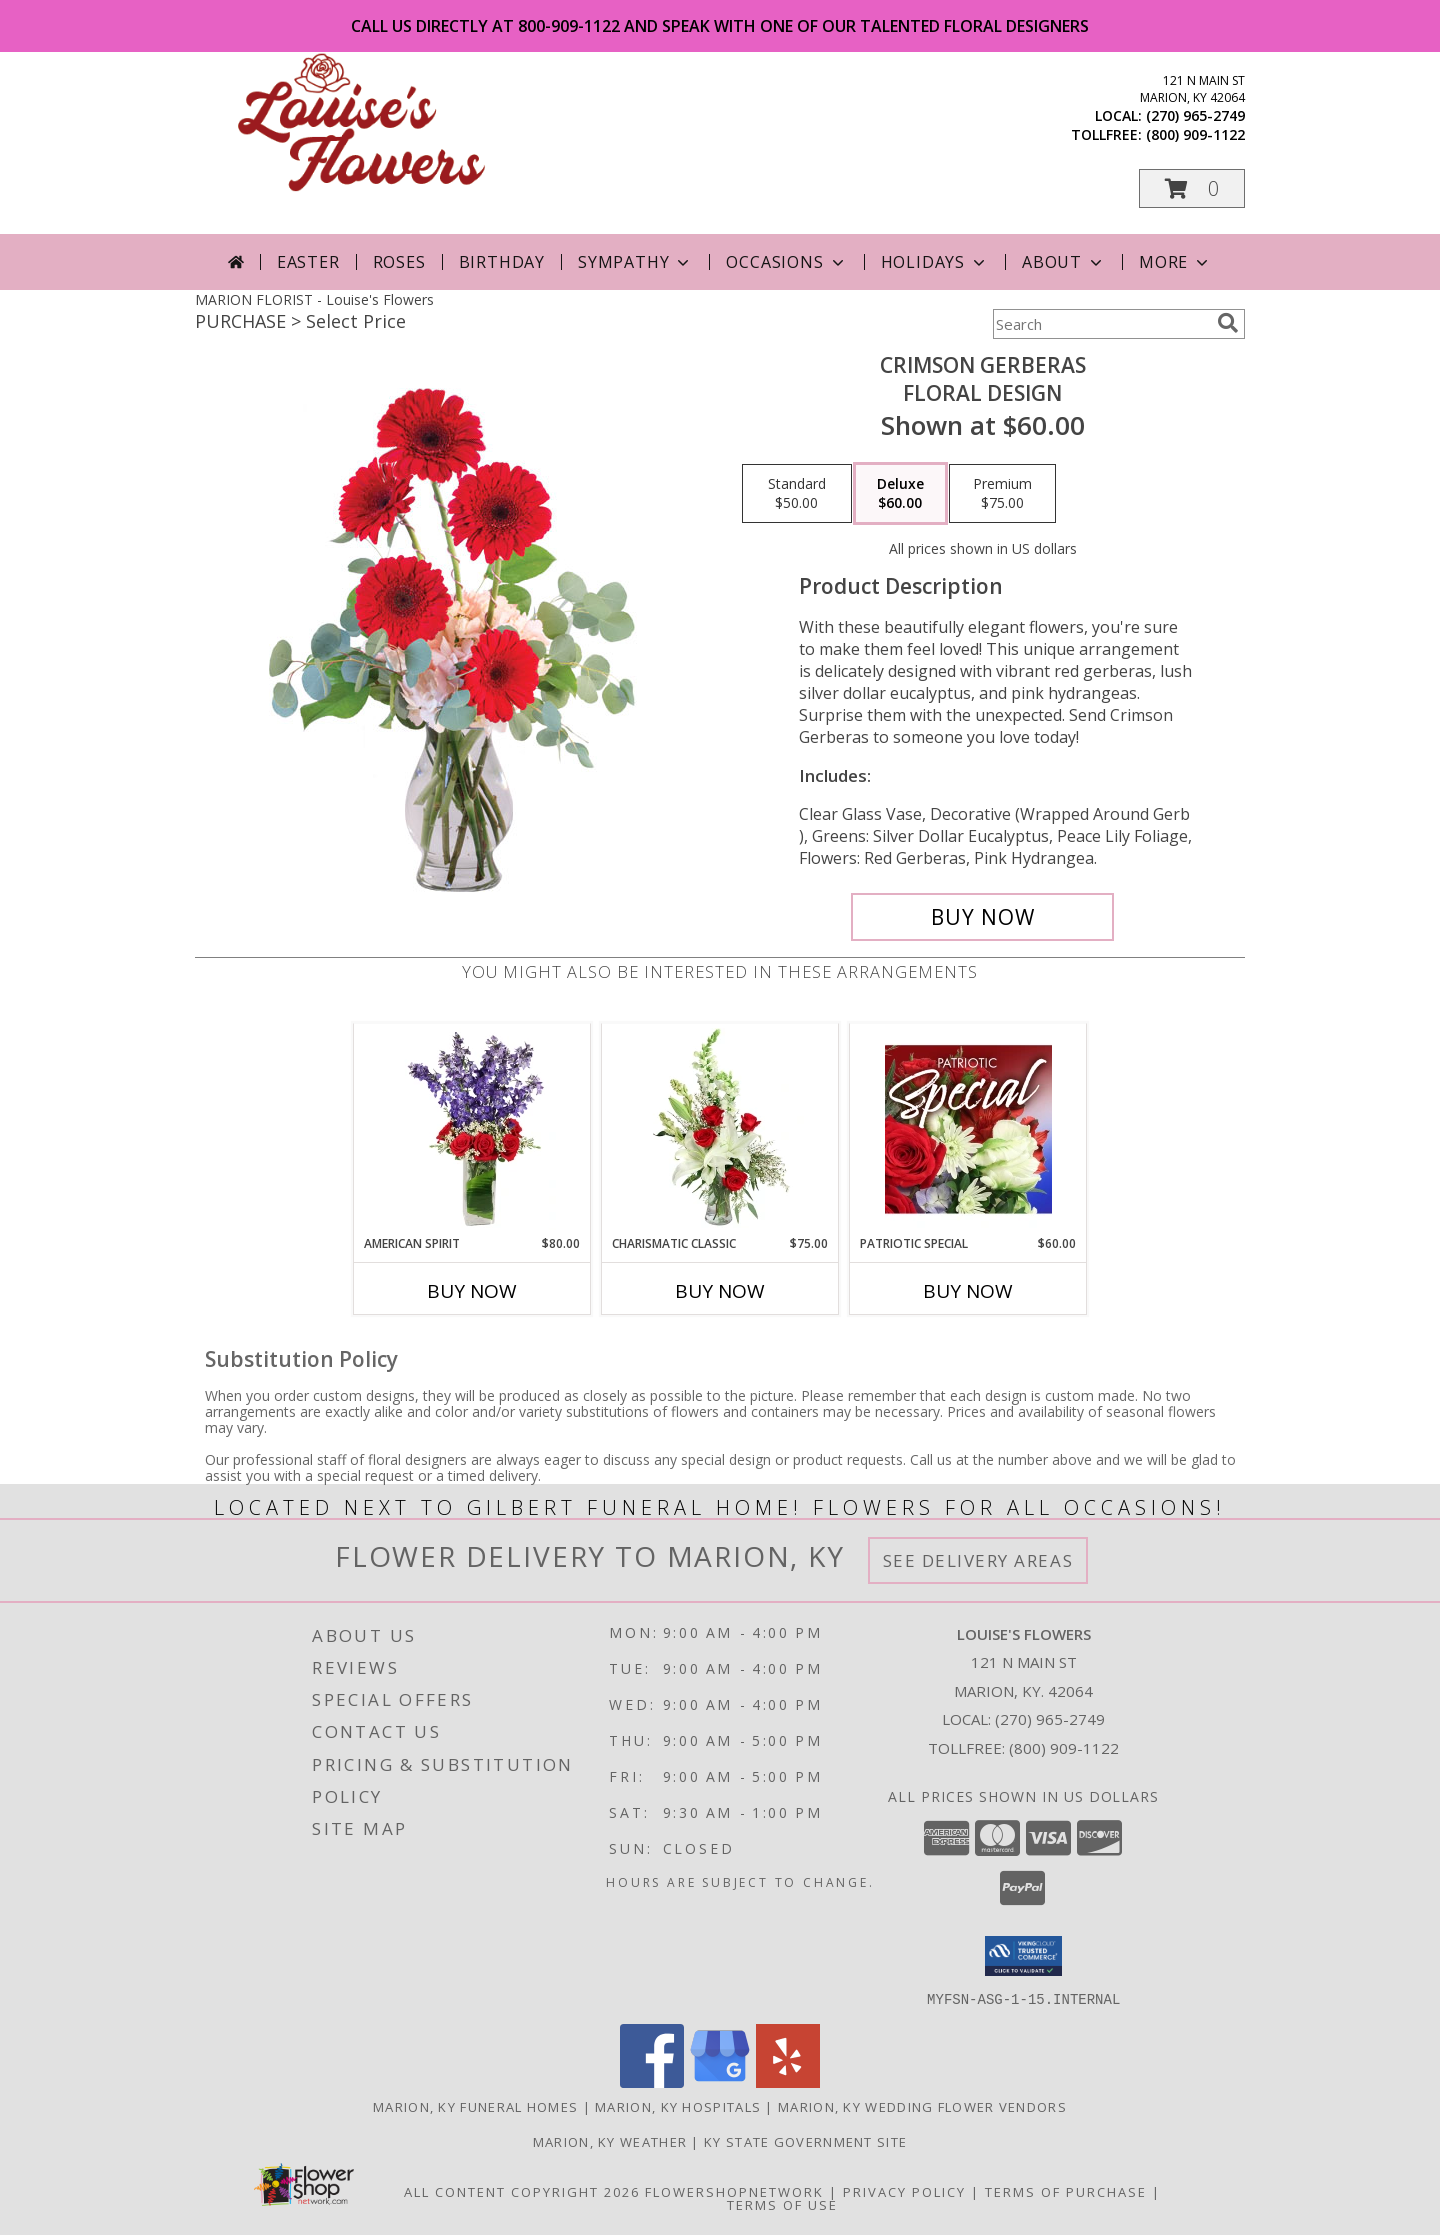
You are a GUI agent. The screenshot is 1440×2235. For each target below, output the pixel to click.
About (1064, 262)
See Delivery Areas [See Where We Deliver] (978, 1560)
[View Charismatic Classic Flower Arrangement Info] (720, 1129)
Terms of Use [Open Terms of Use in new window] (782, 2204)
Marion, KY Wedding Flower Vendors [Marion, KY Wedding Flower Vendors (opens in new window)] (922, 2106)
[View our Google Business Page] (720, 2081)
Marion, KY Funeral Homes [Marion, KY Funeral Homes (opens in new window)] (475, 2106)
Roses (399, 262)
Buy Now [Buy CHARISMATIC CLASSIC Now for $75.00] (720, 1291)
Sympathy (635, 262)
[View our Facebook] (652, 2081)
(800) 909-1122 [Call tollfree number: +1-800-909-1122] (1195, 134)
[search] (1228, 323)
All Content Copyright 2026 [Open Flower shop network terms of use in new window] (522, 2191)
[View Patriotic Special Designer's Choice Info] (968, 1129)
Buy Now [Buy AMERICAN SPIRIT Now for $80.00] (472, 1291)
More (1175, 262)
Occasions (786, 262)
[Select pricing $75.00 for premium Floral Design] (1002, 494)
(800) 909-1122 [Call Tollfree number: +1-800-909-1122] (1064, 1748)
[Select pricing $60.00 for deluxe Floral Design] (900, 494)
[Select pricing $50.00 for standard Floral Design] (797, 494)
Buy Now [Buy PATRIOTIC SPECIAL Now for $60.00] (968, 1291)
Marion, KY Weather (610, 2141)
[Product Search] (1101, 324)
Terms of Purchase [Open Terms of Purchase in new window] (1066, 2191)
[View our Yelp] (788, 2081)
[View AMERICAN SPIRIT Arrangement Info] (472, 1129)
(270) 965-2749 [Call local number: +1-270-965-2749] (1195, 115)
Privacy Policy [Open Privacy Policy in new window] (904, 2191)
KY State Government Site (805, 2141)
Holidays (935, 262)
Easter (308, 262)
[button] (1192, 188)
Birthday (502, 262)
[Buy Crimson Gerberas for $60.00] (982, 917)
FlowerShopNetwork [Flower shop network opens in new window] (734, 2191)
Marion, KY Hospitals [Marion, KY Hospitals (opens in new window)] (678, 2106)
